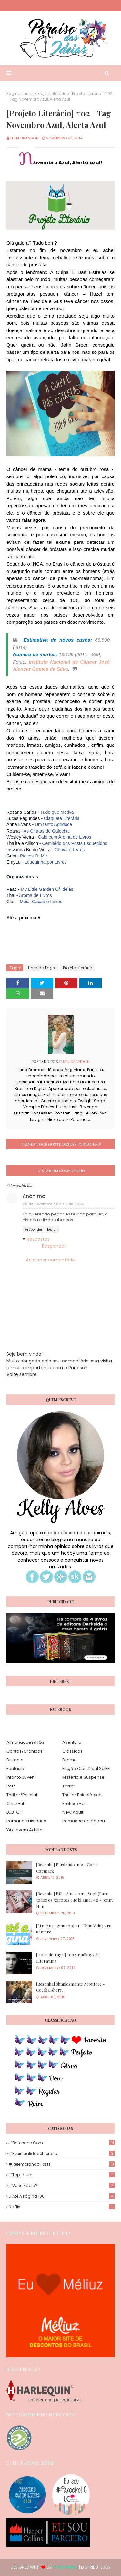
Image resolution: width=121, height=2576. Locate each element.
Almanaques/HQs (25, 1742)
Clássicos (72, 1751)
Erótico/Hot (74, 1803)
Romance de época (83, 1821)
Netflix (62, 2207)
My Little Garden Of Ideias (47, 889)
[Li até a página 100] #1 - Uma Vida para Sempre (73, 1929)
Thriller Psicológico (82, 1795)
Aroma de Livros (35, 895)
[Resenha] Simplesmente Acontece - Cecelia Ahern (70, 1987)
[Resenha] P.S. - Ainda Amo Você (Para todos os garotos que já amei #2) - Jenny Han (75, 1900)
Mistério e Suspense (83, 1777)
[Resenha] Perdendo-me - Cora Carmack (66, 1868)
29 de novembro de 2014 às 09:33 (53, 1203)
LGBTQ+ (14, 1812)
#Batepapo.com (62, 2142)
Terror (68, 1786)
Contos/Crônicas (24, 1751)
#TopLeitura (62, 2175)
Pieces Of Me (33, 855)
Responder (33, 1229)
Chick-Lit (15, 1803)
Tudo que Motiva (57, 812)
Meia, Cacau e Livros (41, 901)
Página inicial (20, 93)
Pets (10, 1786)
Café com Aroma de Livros (64, 837)
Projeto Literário (51, 93)
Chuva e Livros (70, 849)
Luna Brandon (24, 137)
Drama (69, 1760)
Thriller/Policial (21, 1795)
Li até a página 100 (62, 2196)
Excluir (52, 1229)
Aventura (71, 1742)
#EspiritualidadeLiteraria (62, 2153)
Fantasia (15, 1768)
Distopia (15, 1760)
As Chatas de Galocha (46, 831)
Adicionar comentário (50, 1260)
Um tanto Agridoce (53, 824)
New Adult (72, 1812)
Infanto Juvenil (21, 1777)
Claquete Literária (62, 818)
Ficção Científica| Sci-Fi (86, 1768)
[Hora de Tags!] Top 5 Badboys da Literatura (68, 1958)
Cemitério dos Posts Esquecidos (74, 843)
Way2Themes (65, 2567)
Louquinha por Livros (46, 862)
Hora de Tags (41, 967)
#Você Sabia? (62, 2185)
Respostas (38, 1239)
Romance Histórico (26, 1821)
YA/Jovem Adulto (24, 1830)
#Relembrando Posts (62, 2164)
